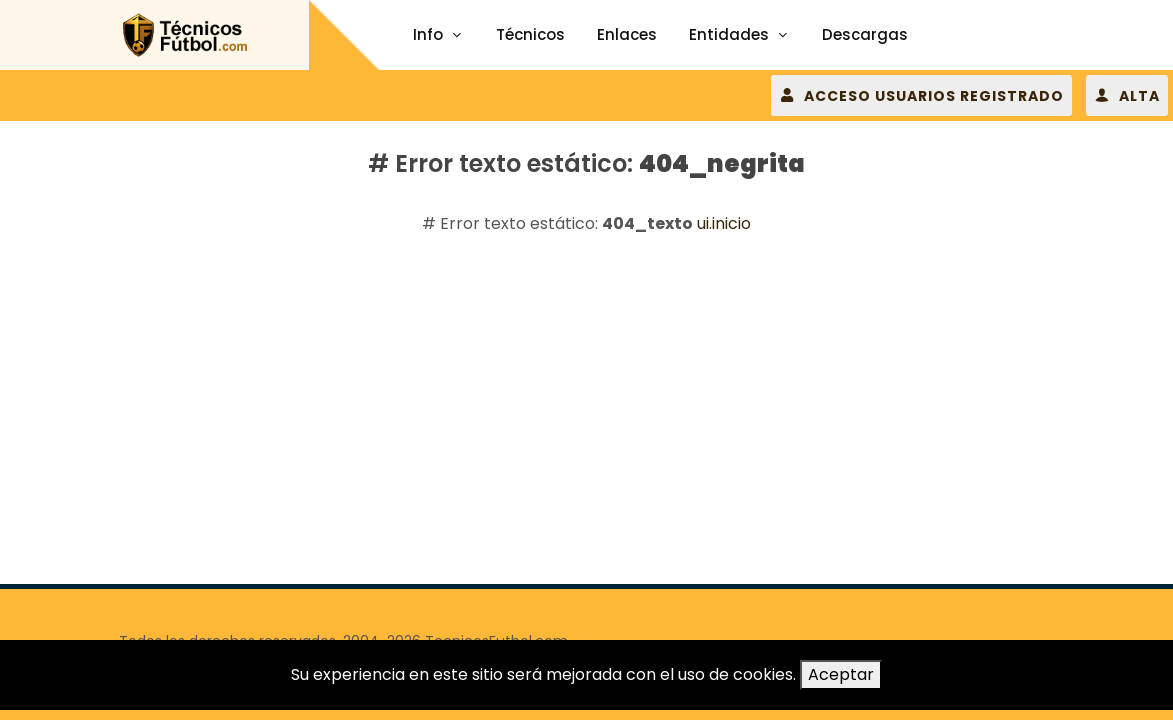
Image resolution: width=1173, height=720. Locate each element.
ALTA (1127, 95)
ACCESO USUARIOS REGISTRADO (921, 95)
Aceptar (841, 674)
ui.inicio (724, 223)
